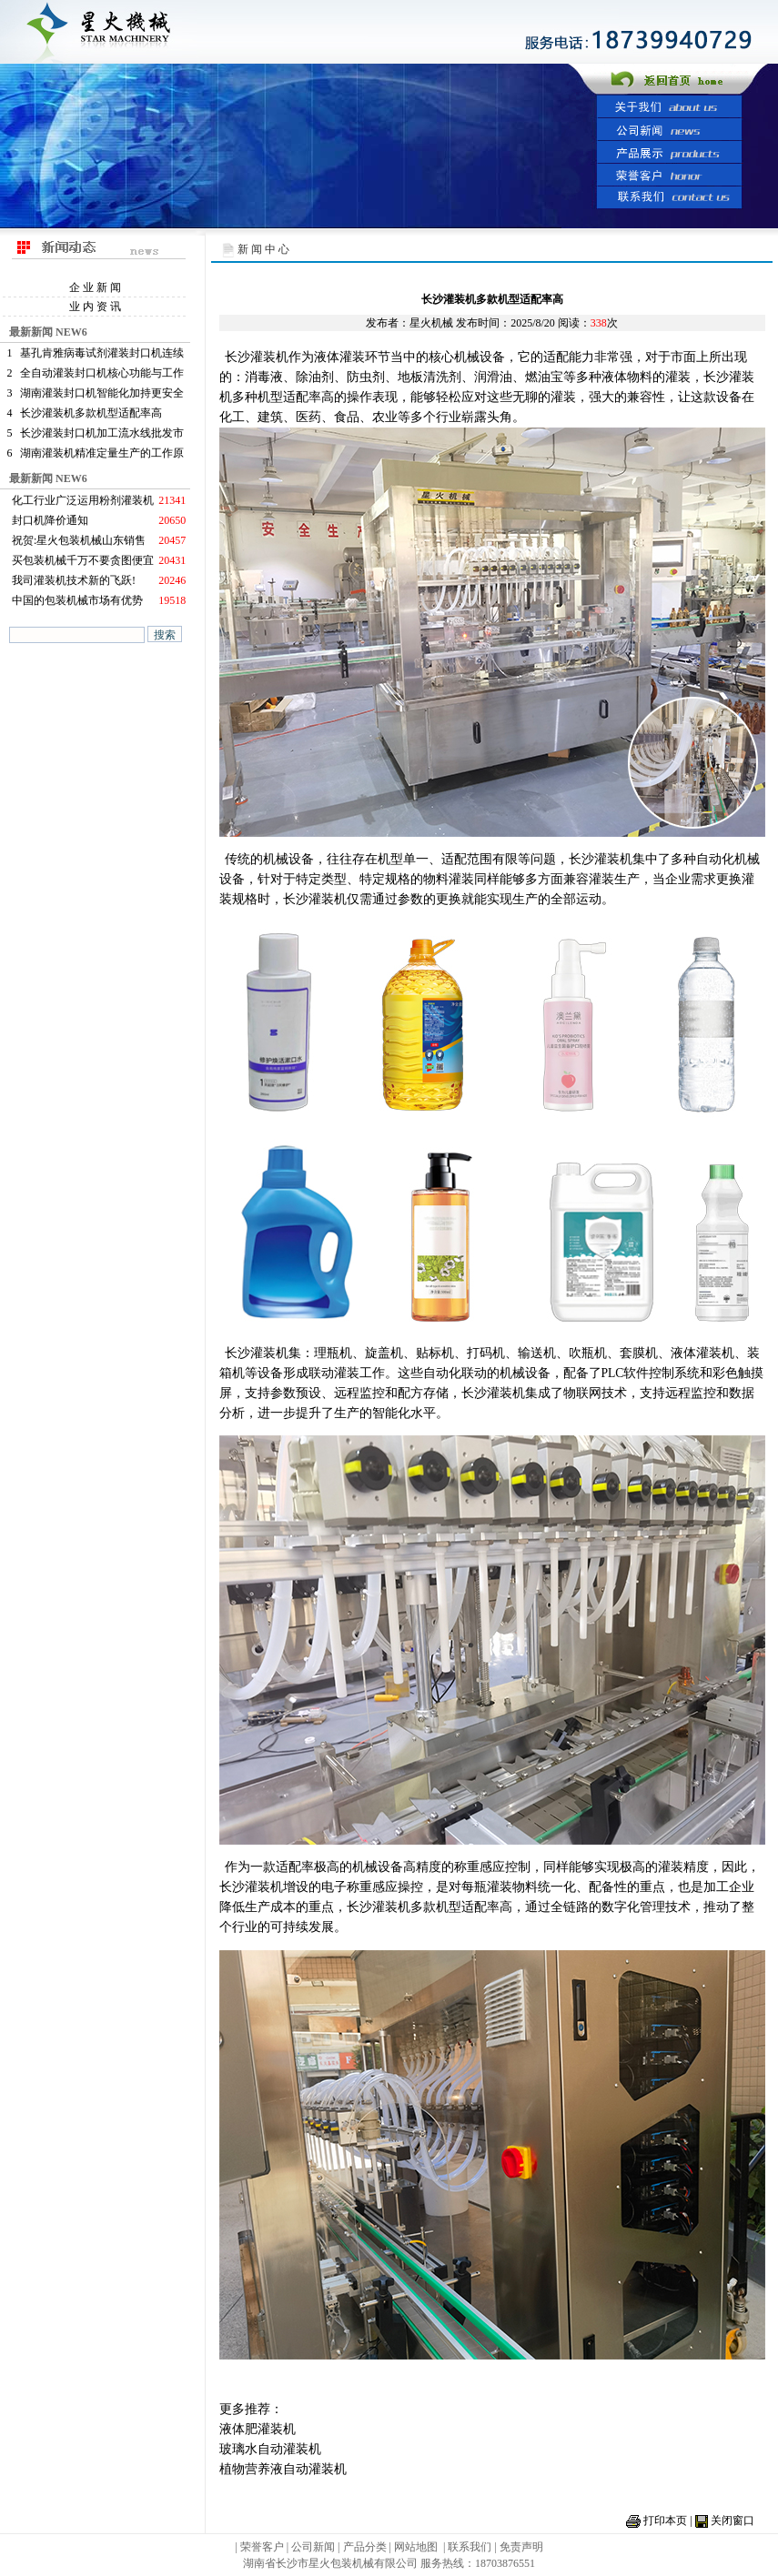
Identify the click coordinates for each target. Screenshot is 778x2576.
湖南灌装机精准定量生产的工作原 (102, 453)
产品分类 (366, 2547)
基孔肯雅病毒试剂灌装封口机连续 (102, 353)
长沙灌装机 (256, 357)
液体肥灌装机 (257, 2429)
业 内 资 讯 (95, 306)
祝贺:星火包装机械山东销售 (79, 540)
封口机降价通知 (50, 520)
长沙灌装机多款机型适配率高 (91, 413)
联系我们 (469, 2547)
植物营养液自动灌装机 (283, 2469)
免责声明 (521, 2547)
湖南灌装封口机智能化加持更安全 (102, 393)
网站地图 (416, 2547)
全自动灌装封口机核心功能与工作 (102, 373)
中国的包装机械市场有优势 (77, 600)
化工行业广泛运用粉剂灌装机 (83, 500)
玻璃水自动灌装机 (270, 2449)
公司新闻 (313, 2547)
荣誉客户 (262, 2547)
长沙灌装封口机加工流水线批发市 (102, 433)
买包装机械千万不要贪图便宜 (83, 560)
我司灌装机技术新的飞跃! (74, 580)
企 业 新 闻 (95, 287)
